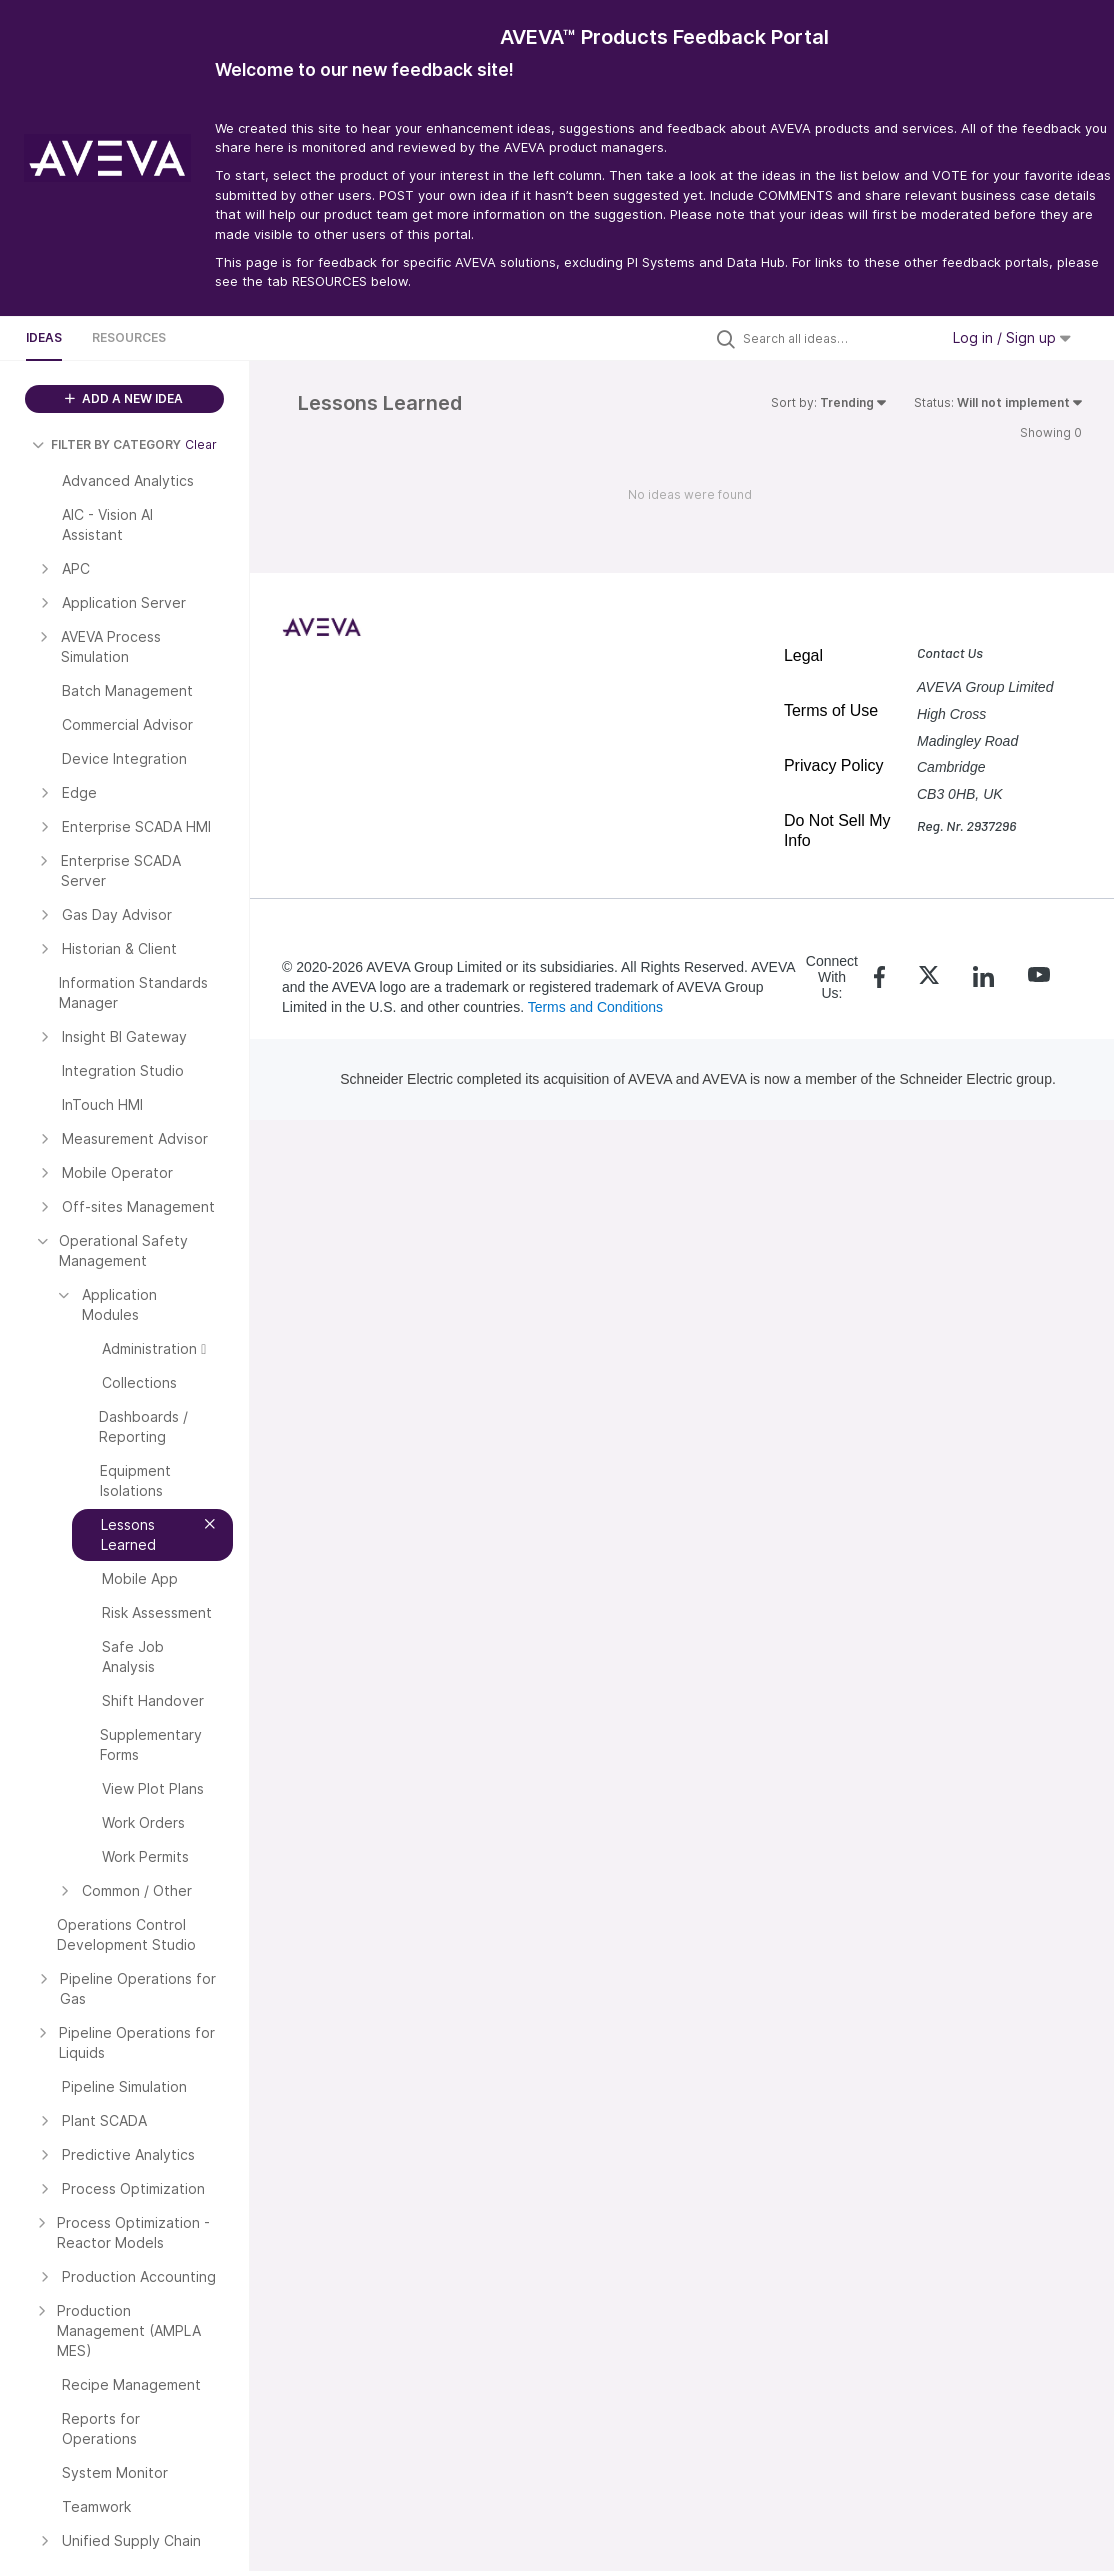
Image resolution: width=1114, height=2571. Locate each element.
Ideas (44, 337)
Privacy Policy (834, 765)
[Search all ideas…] (836, 338)
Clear (201, 444)
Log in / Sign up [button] (1012, 337)
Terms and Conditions (595, 1007)
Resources (129, 337)
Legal (803, 655)
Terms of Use (831, 710)
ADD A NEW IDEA (124, 398)
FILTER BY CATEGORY (106, 444)
